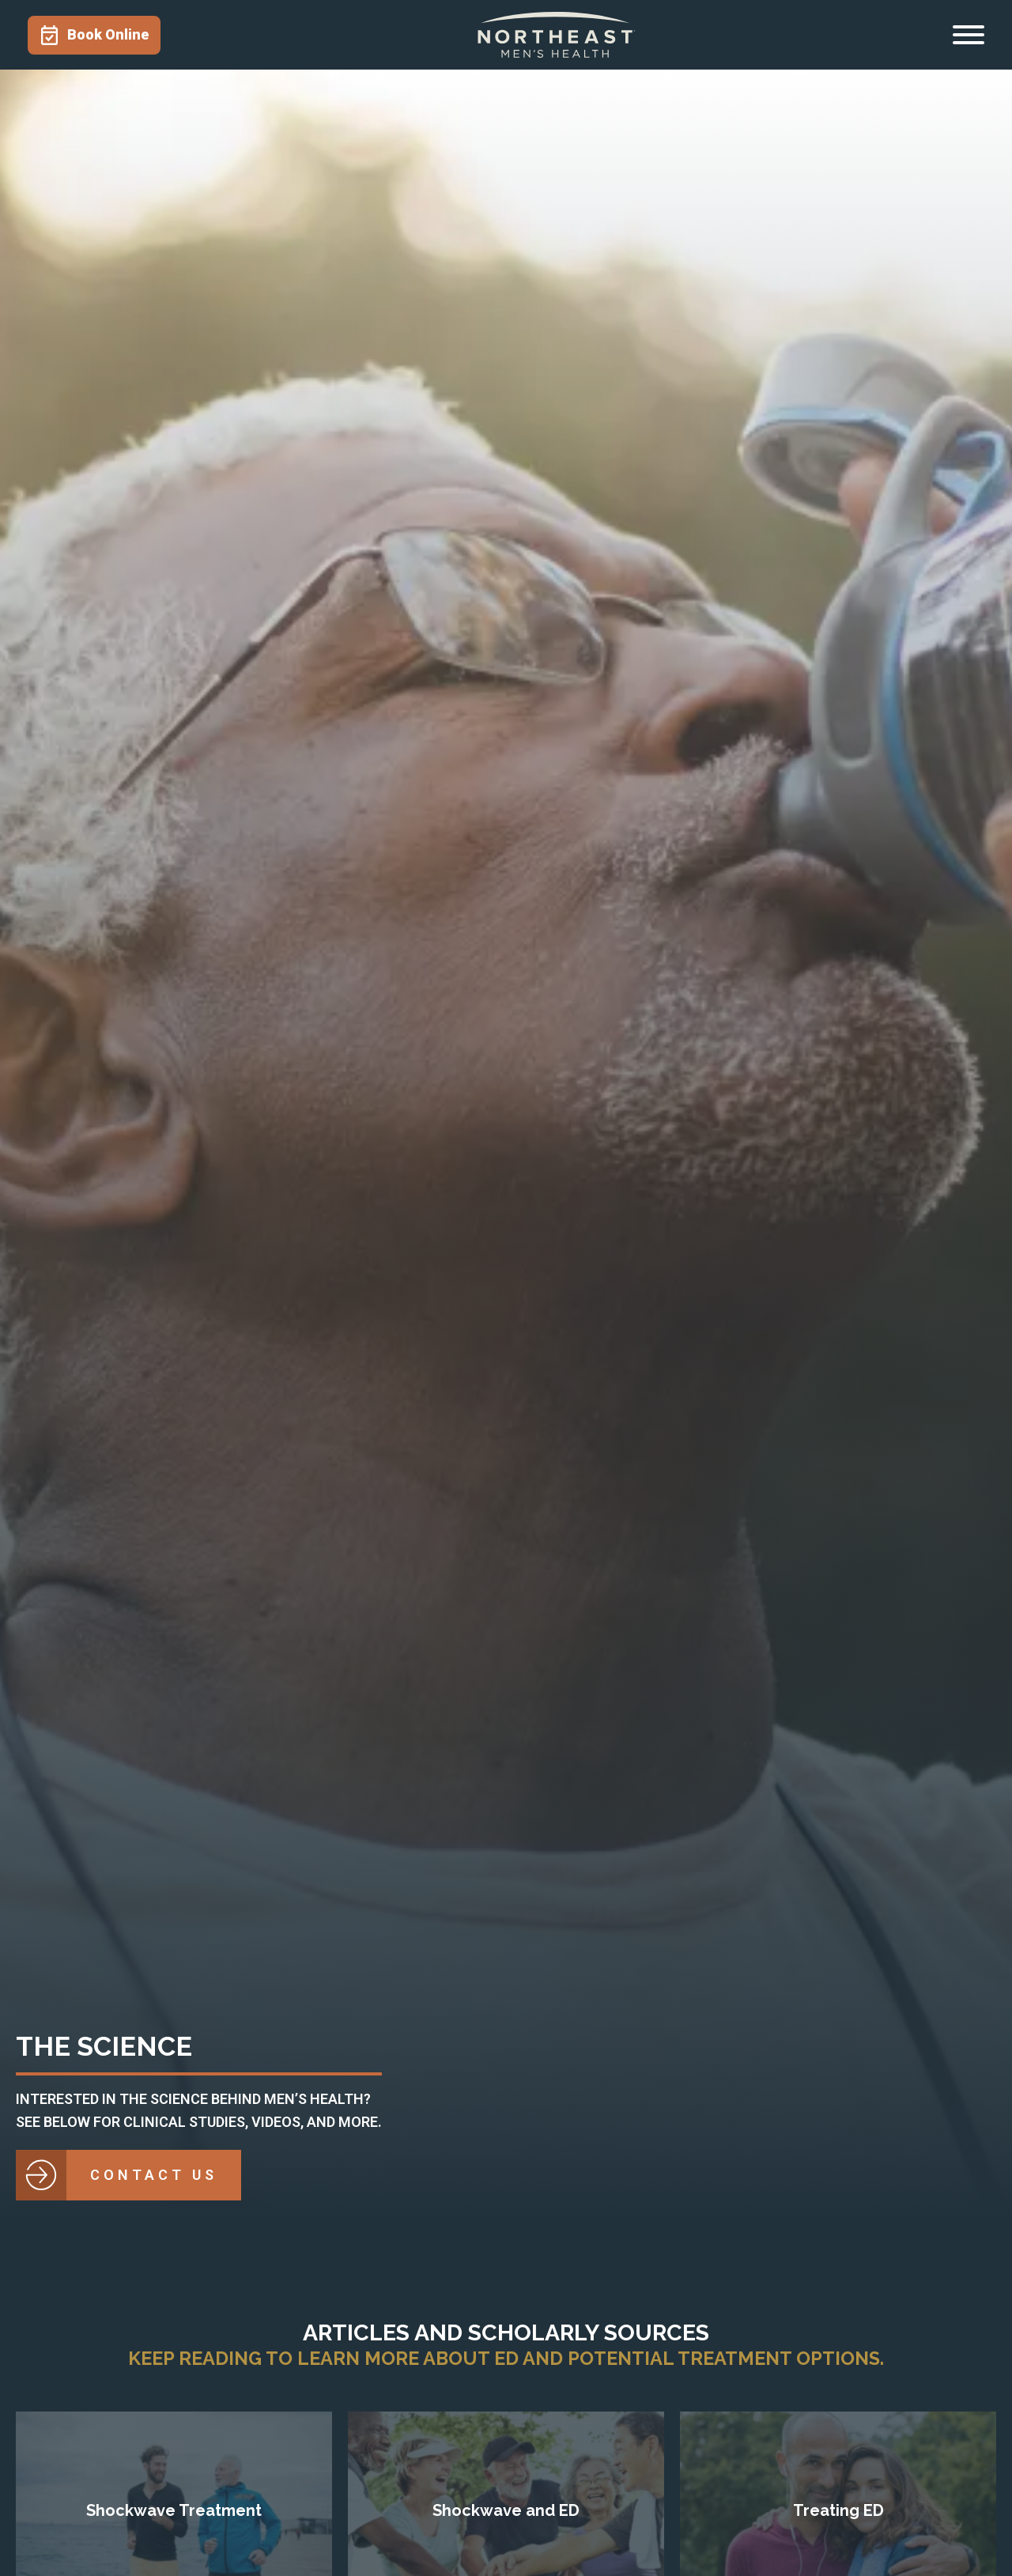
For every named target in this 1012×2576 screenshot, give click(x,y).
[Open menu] (968, 34)
